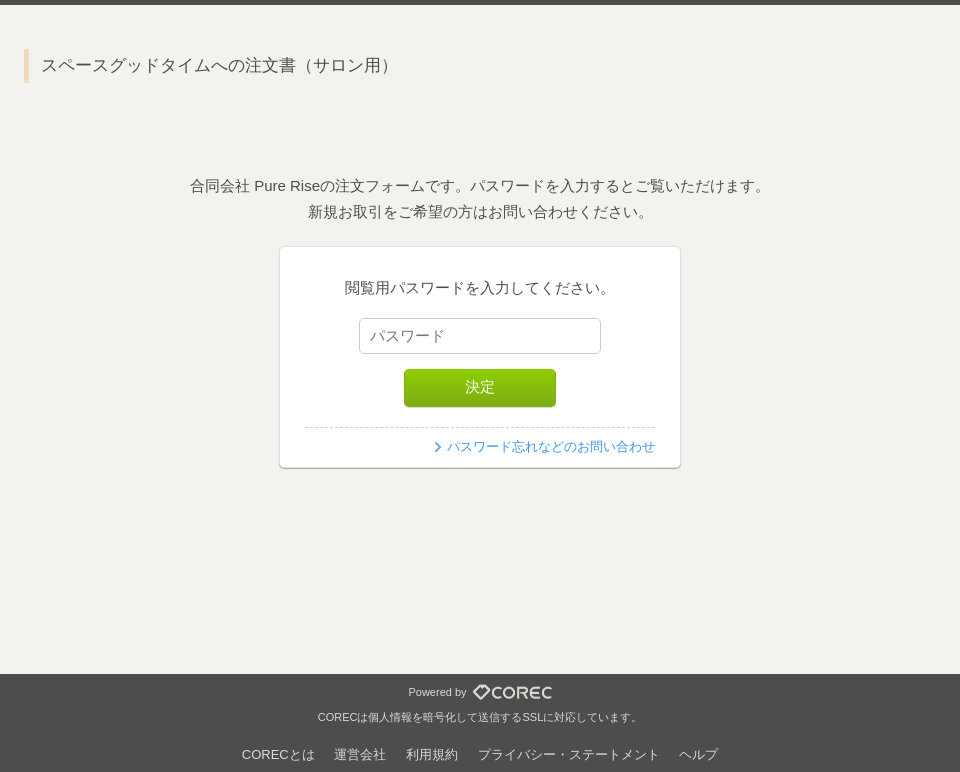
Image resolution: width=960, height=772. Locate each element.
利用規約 (432, 754)
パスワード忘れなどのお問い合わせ (551, 446)
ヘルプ (698, 754)
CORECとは (278, 754)
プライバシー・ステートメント (569, 754)
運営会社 (360, 754)
